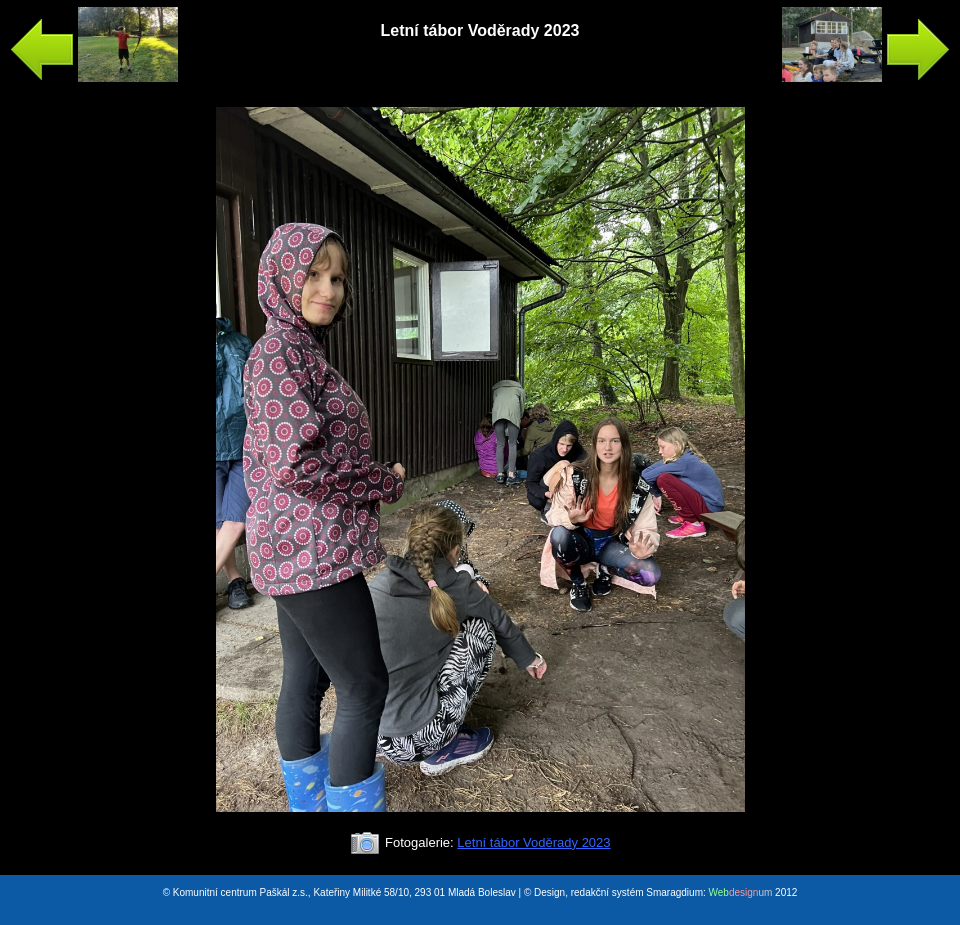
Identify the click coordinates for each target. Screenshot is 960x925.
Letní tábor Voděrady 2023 (533, 842)
